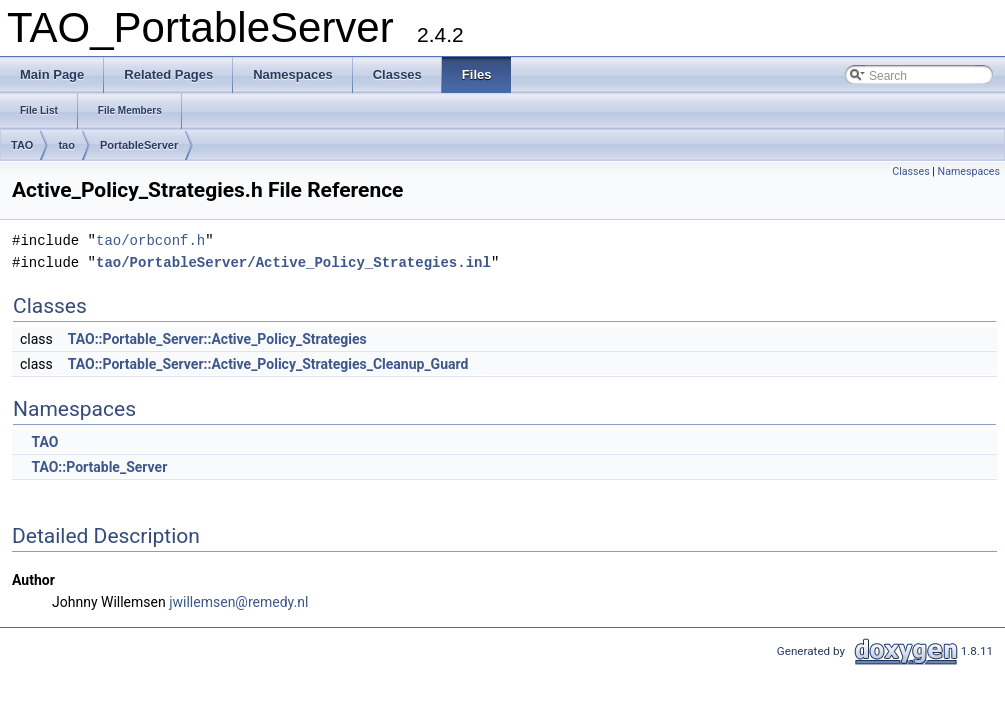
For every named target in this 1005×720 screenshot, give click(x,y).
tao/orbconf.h (150, 240)
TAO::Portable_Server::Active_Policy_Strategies (217, 339)
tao (66, 145)
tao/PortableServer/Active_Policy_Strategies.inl (293, 262)
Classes (910, 171)
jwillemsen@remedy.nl (238, 602)
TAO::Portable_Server (99, 467)
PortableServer (139, 145)
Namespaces (969, 171)
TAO (22, 145)
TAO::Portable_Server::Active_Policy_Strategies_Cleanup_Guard (268, 364)
